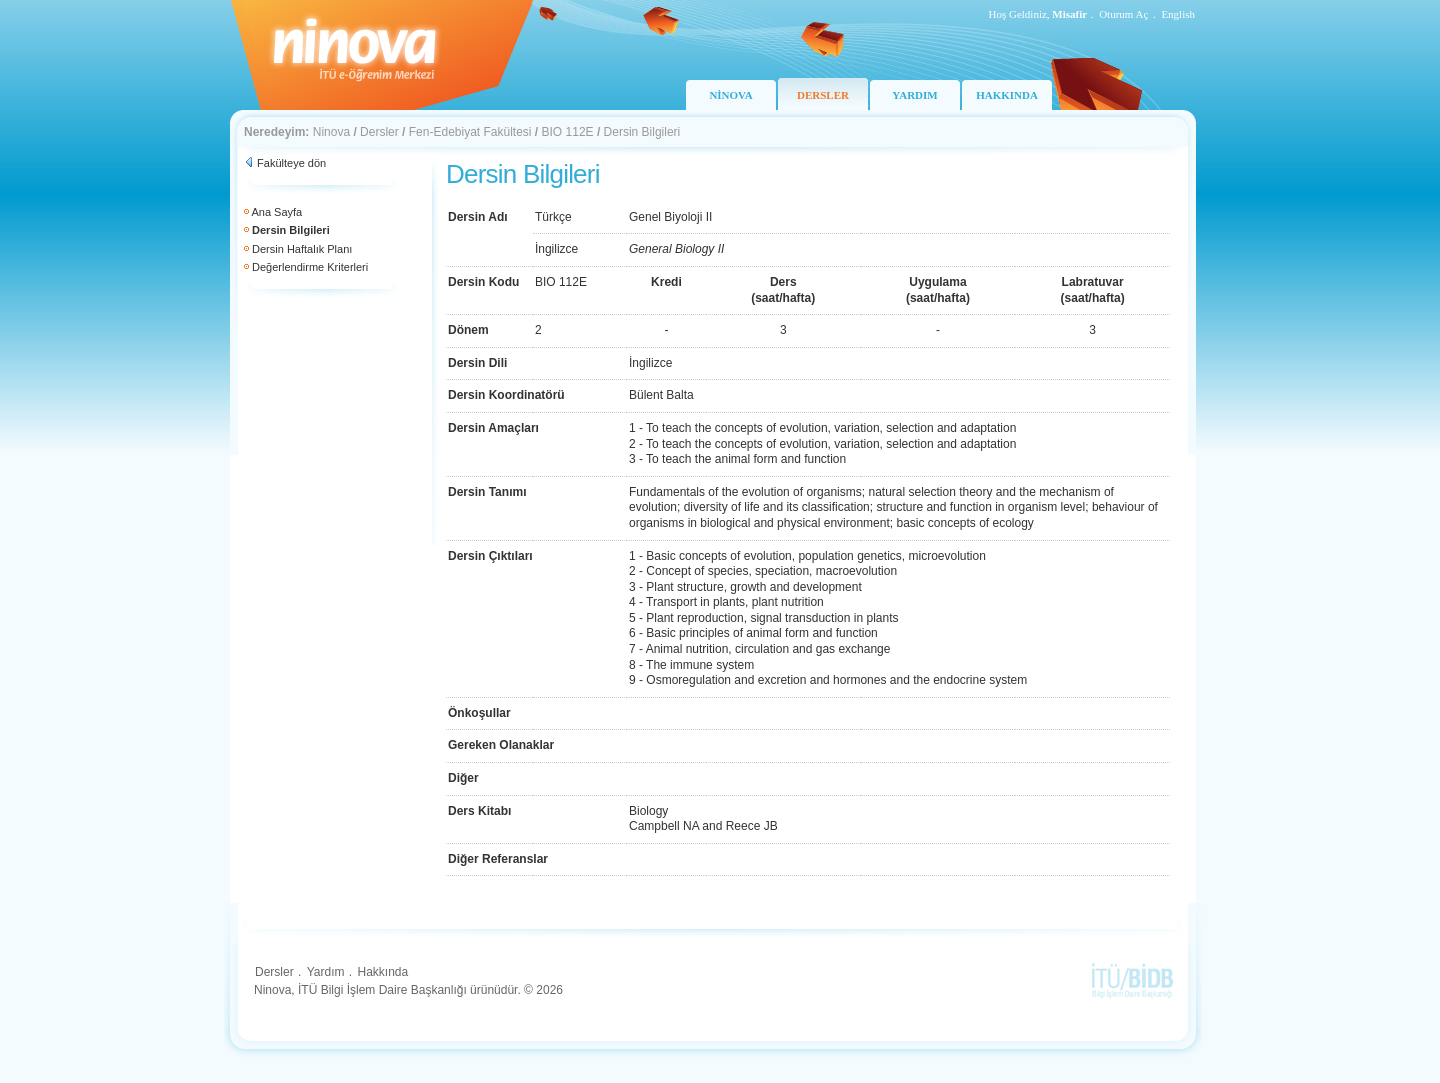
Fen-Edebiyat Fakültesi (470, 132)
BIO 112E (568, 132)
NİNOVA (730, 95)
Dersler (379, 132)
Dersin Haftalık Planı (302, 249)
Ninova (331, 132)
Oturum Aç (1123, 14)
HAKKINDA (1007, 95)
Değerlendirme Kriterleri (310, 267)
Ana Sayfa (276, 212)
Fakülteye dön (291, 163)
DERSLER (823, 95)
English (1178, 14)
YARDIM (914, 95)
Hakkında (382, 972)
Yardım (326, 972)
